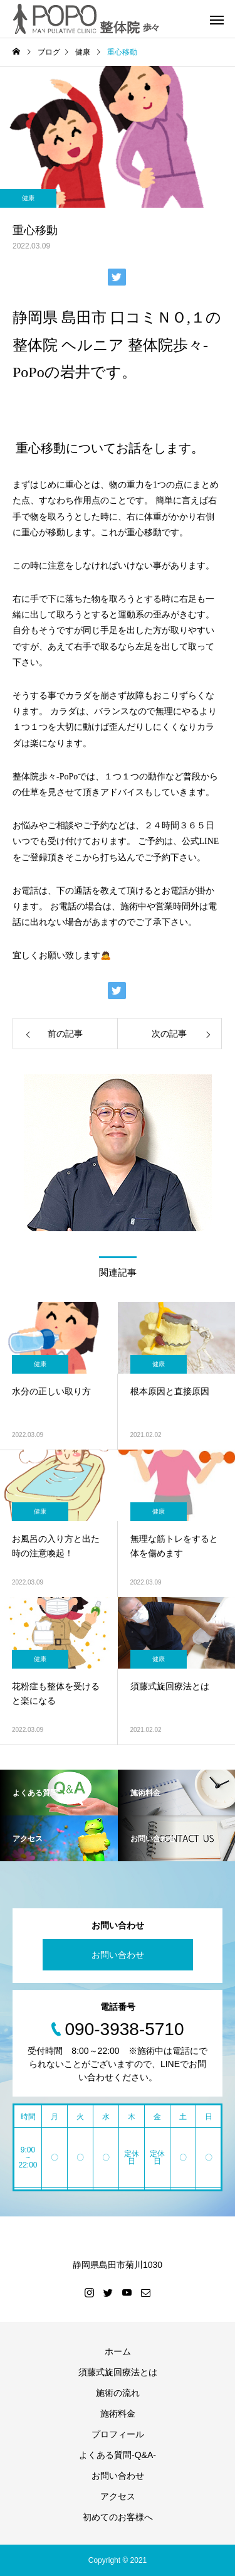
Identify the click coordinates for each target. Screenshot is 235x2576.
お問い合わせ (117, 1955)
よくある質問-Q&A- (117, 2455)
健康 (28, 198)
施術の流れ (118, 2393)
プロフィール (117, 2434)
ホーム (118, 2351)
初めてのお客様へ (118, 2517)
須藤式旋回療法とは (117, 2372)
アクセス (117, 2496)
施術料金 (117, 2413)
